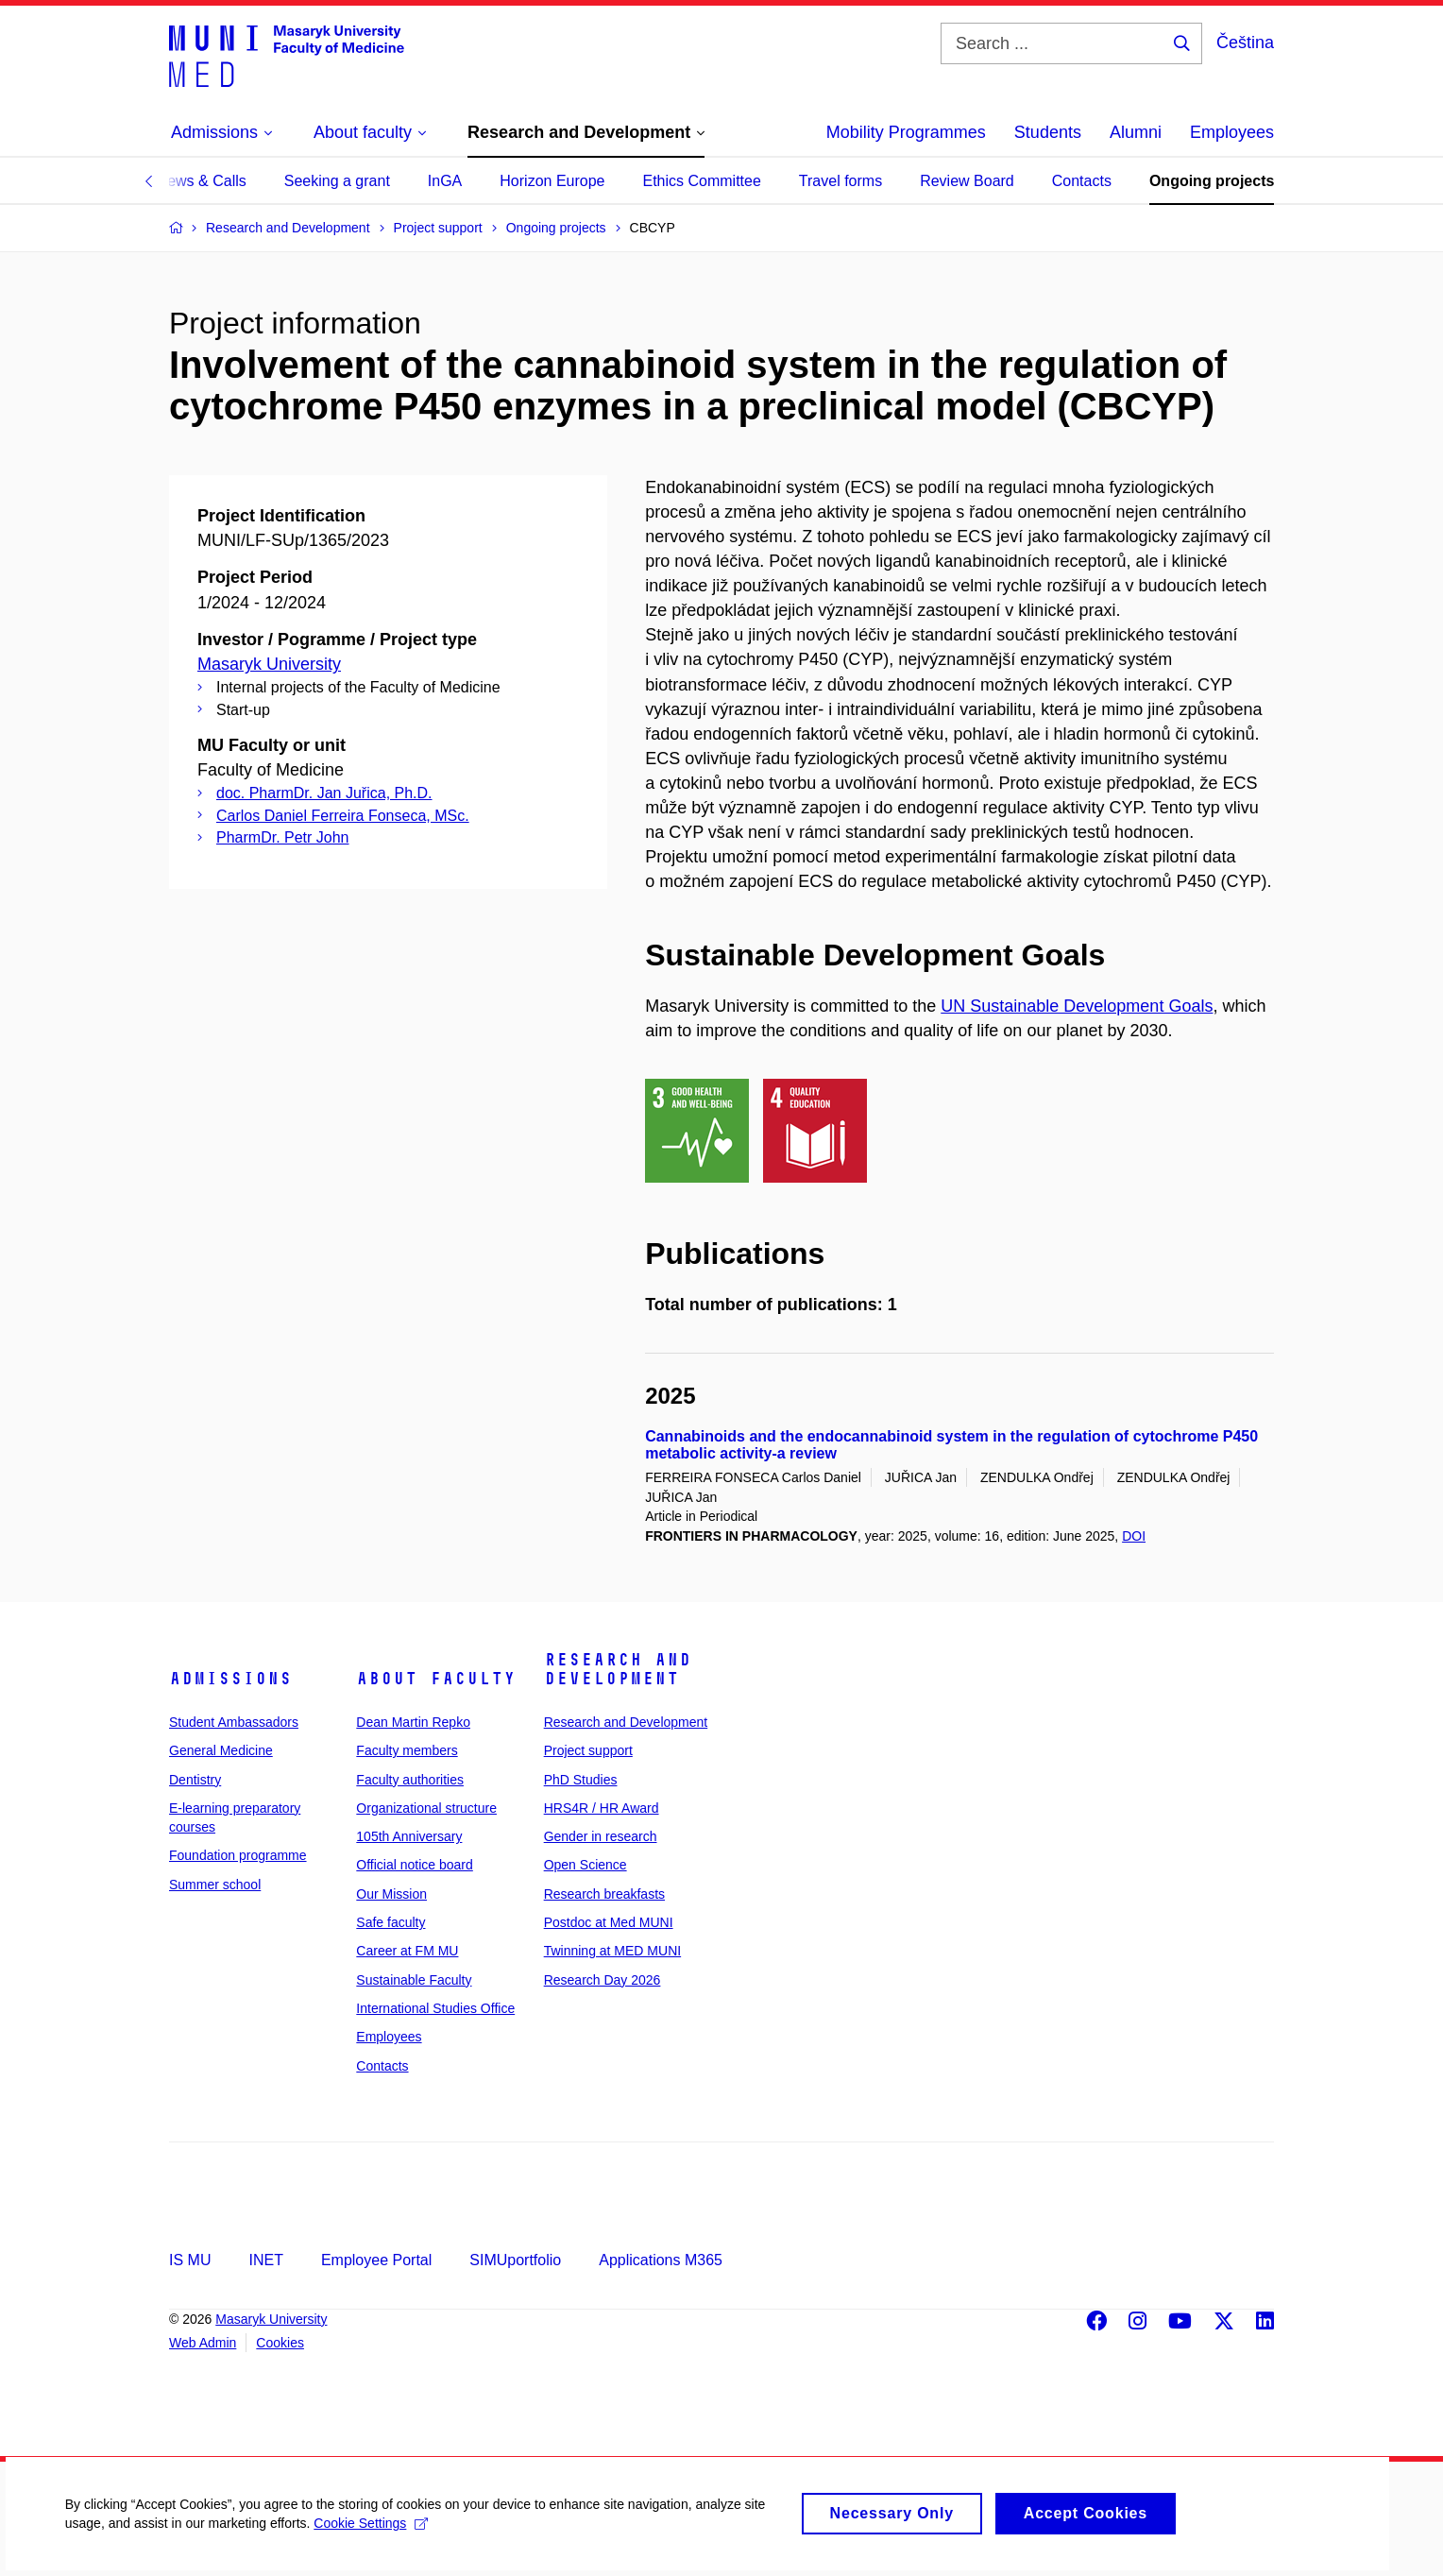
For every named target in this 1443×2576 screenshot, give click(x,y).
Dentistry (195, 1779)
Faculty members (406, 1750)
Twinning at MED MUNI (612, 1950)
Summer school (215, 1884)
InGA (445, 181)
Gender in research (600, 1836)
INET (265, 2260)
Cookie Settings (372, 2537)
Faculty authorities (410, 1779)
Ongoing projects (1211, 181)
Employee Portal (376, 2260)
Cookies (280, 2342)
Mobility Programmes (906, 132)
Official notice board (414, 1864)
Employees (1232, 132)
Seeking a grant (337, 181)
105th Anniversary (409, 1836)
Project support (588, 1750)
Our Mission (391, 1894)
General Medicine (221, 1750)
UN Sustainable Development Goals (1077, 1006)
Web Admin (202, 2342)
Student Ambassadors (233, 1722)
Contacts (1082, 181)
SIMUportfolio (515, 2260)
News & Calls (201, 181)
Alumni (1136, 132)
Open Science (585, 1864)
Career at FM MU (407, 1950)
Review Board (967, 181)
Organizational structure (426, 1808)
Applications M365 (660, 2260)
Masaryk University (269, 664)
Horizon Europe (552, 181)
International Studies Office (435, 2008)
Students (1047, 132)
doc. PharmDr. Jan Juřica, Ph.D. (324, 793)
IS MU (190, 2260)
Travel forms (840, 181)
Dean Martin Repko (413, 1722)
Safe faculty (390, 1922)
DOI (1134, 1536)
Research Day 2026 (602, 1979)
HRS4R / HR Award (601, 1808)
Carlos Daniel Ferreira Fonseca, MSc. (342, 816)
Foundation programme (238, 1855)
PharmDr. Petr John (282, 837)
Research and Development (617, 1669)
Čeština (1245, 42)
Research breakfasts (604, 1894)
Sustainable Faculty (413, 1979)
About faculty (436, 1678)
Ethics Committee (701, 181)
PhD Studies (581, 1779)
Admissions (230, 1678)
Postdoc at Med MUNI (608, 1922)
